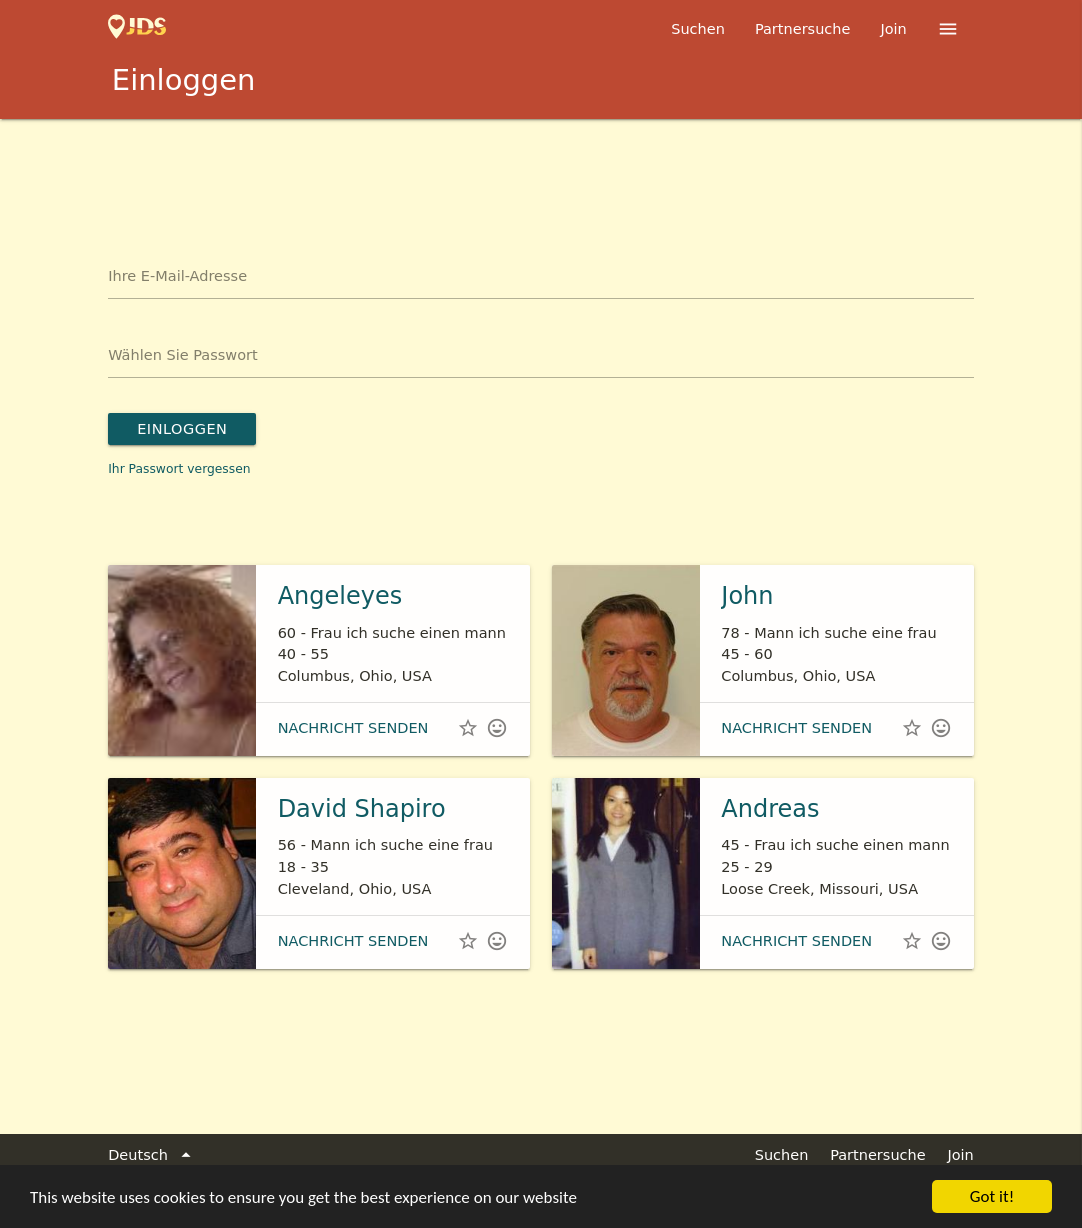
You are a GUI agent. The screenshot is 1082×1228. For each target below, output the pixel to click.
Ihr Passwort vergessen (179, 469)
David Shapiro (362, 809)
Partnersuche (803, 29)
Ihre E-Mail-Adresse (177, 276)
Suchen (698, 29)
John (747, 596)
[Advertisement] (541, 174)
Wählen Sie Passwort (182, 355)
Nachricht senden (353, 728)
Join (893, 29)
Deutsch (152, 1156)
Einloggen (182, 429)
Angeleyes (340, 596)
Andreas (770, 809)
